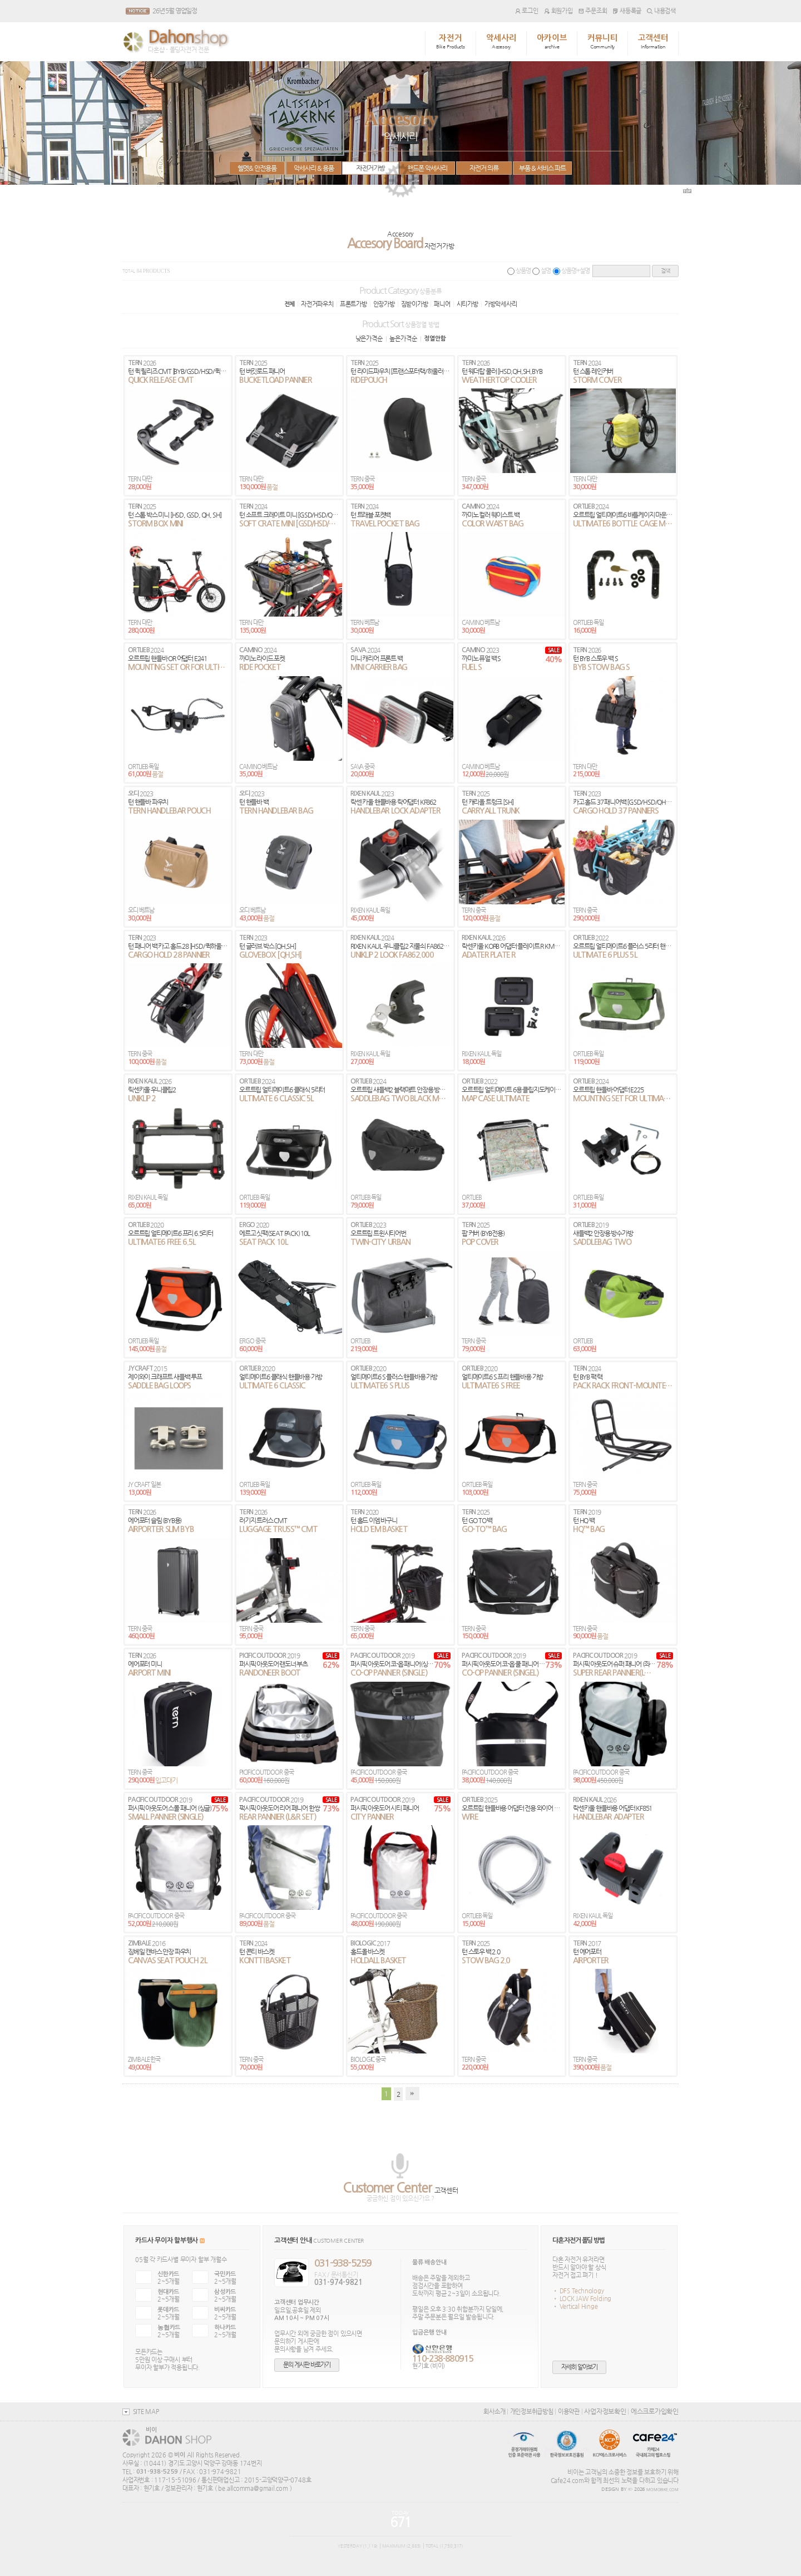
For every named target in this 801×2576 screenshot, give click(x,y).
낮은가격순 (369, 338)
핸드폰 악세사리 (427, 168)
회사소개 (494, 2411)
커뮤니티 (602, 42)
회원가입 (558, 10)
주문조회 (592, 10)
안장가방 (384, 304)
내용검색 (661, 10)
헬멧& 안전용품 (257, 168)
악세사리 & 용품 (314, 168)
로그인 (526, 10)
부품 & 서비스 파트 (542, 168)
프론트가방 (353, 304)
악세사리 (501, 42)
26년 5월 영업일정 (174, 10)
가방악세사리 (500, 304)
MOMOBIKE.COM (662, 2490)
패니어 (442, 304)
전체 (289, 304)
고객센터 (653, 42)
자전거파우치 (317, 304)
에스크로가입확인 (655, 2411)
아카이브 (552, 42)
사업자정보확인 (605, 2411)
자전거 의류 (483, 168)
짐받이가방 (414, 304)
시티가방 (467, 304)
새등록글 (626, 10)
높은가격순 (403, 338)
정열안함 (435, 339)
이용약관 (569, 2411)
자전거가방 (370, 167)
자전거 (450, 42)
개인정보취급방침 (531, 2411)
